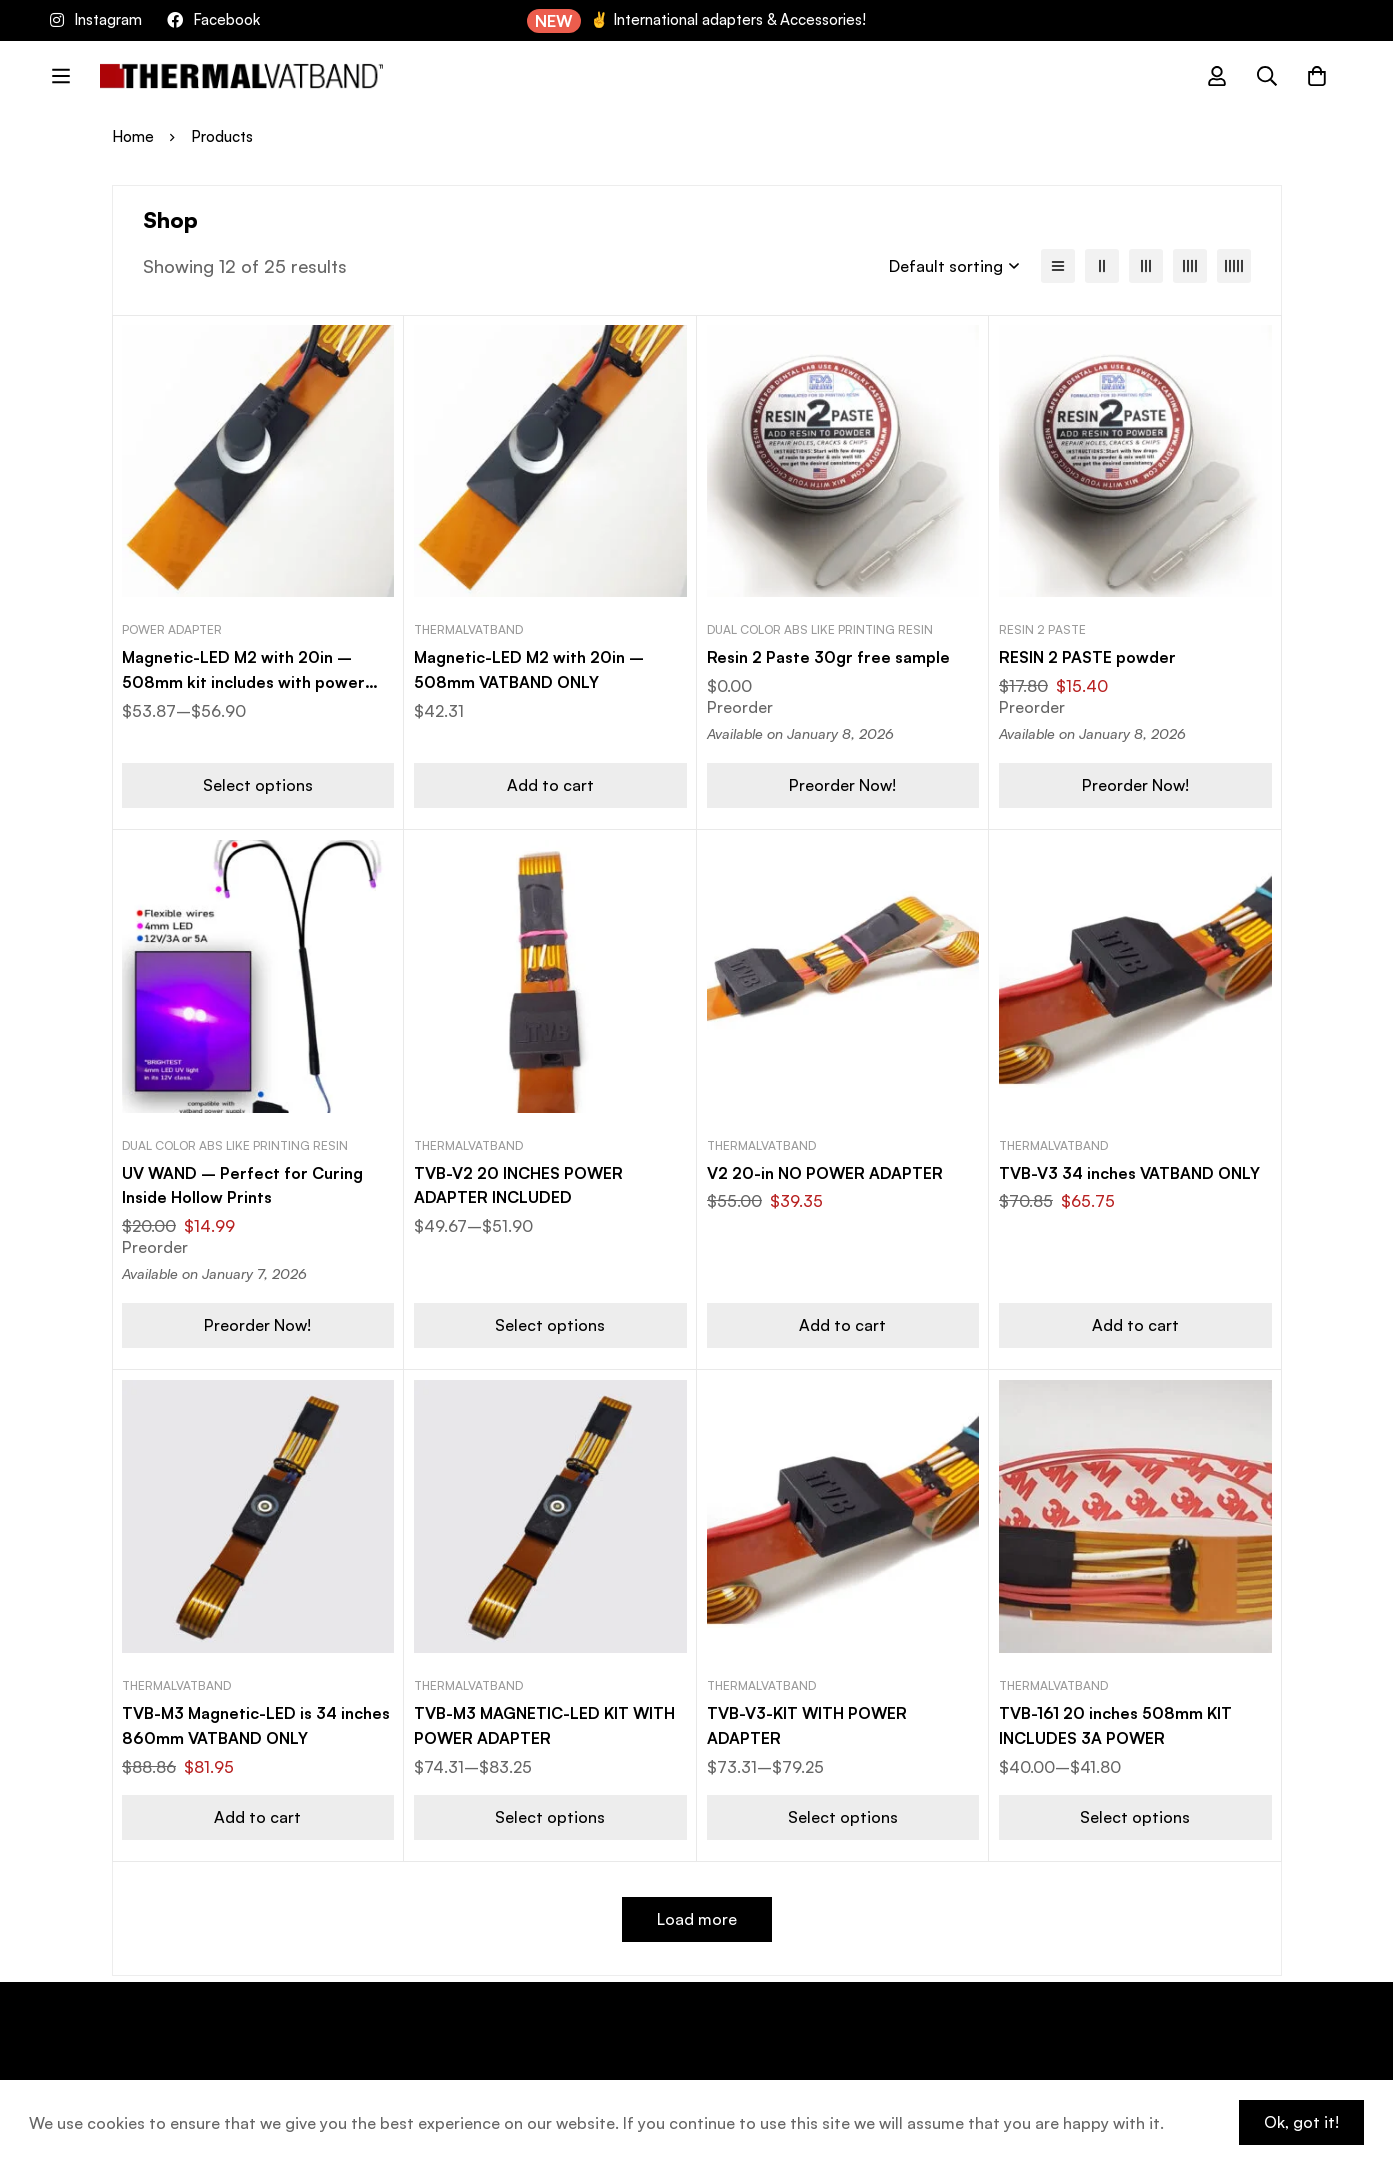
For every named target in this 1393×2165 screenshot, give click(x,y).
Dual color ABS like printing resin (820, 629)
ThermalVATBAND (468, 629)
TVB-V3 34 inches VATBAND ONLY (1131, 1172)
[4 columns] (1190, 266)
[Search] (1267, 76)
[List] (1058, 266)
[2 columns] (1102, 266)
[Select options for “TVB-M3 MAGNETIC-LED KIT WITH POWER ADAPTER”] (550, 1812)
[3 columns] (1146, 266)
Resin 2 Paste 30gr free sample (828, 657)
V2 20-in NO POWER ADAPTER (825, 1172)
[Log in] (1217, 76)
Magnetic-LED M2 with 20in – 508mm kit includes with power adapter (244, 681)
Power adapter (172, 629)
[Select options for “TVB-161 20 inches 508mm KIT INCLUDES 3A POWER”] (1135, 1812)
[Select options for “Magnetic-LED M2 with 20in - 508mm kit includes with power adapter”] (258, 784)
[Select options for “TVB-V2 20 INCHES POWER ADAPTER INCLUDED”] (550, 1323)
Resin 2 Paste (1042, 629)
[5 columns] (1234, 266)
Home (133, 136)
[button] (550, 784)
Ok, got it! (1300, 2122)
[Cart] (1317, 76)
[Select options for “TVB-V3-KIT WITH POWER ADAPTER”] (843, 1812)
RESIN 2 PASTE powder (1087, 657)
